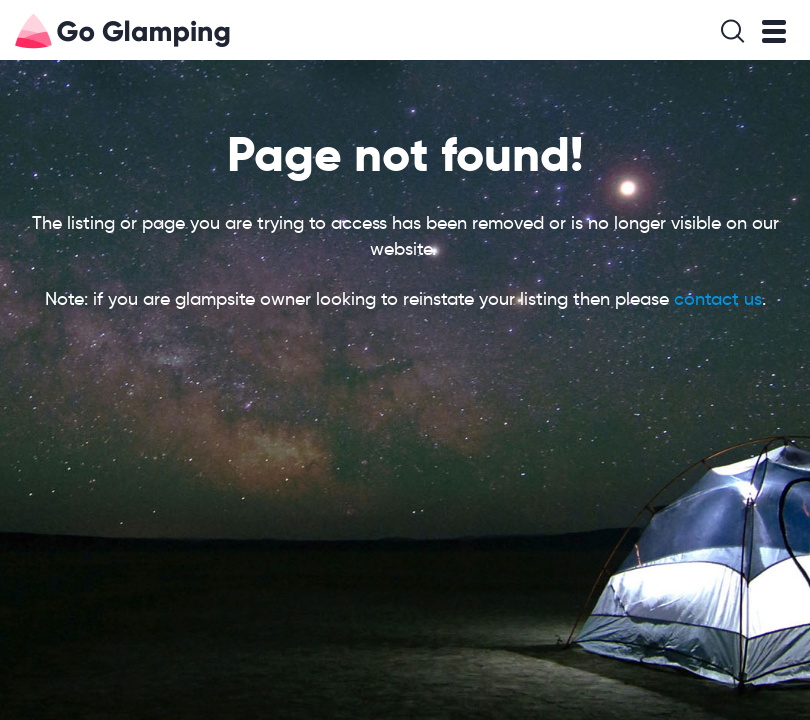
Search (732, 31)
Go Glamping (34, 31)
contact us (718, 299)
